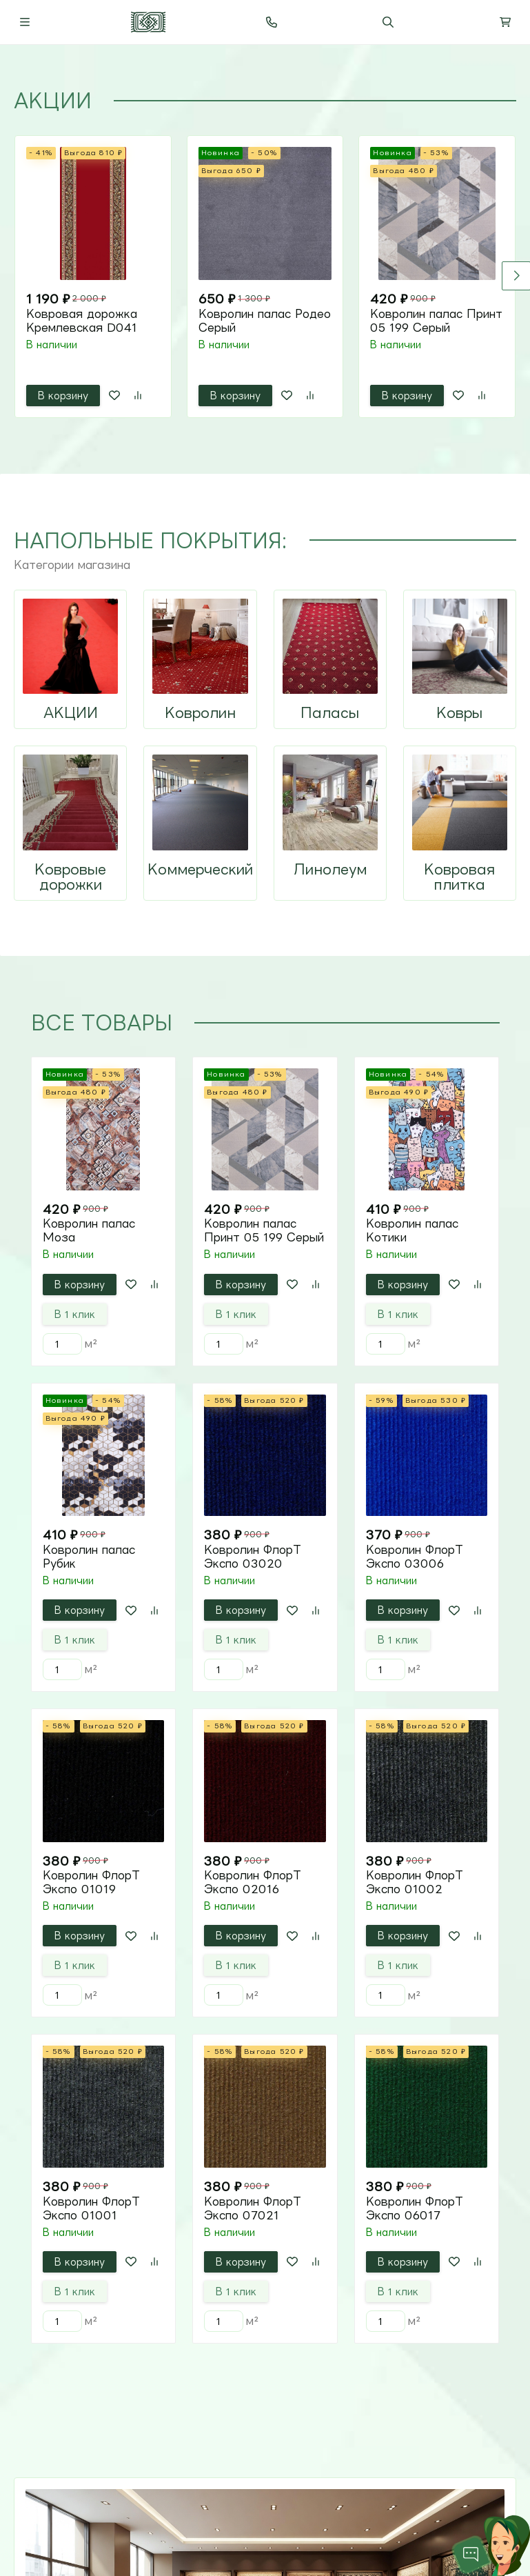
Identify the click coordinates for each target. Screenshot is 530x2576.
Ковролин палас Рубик (89, 1557)
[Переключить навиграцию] (25, 22)
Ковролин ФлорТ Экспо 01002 (414, 1882)
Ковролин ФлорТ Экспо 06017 (414, 2208)
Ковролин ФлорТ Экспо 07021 (252, 2208)
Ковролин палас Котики (412, 1230)
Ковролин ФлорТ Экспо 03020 (252, 1557)
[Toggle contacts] (272, 22)
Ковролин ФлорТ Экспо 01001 (91, 2208)
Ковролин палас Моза (89, 1230)
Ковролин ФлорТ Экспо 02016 (252, 1882)
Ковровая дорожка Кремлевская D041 (81, 321)
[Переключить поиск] (388, 22)
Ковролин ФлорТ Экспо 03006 (414, 1557)
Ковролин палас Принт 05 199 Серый (436, 321)
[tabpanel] (265, 276)
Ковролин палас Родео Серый (264, 321)
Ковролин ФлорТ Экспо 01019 (91, 1882)
